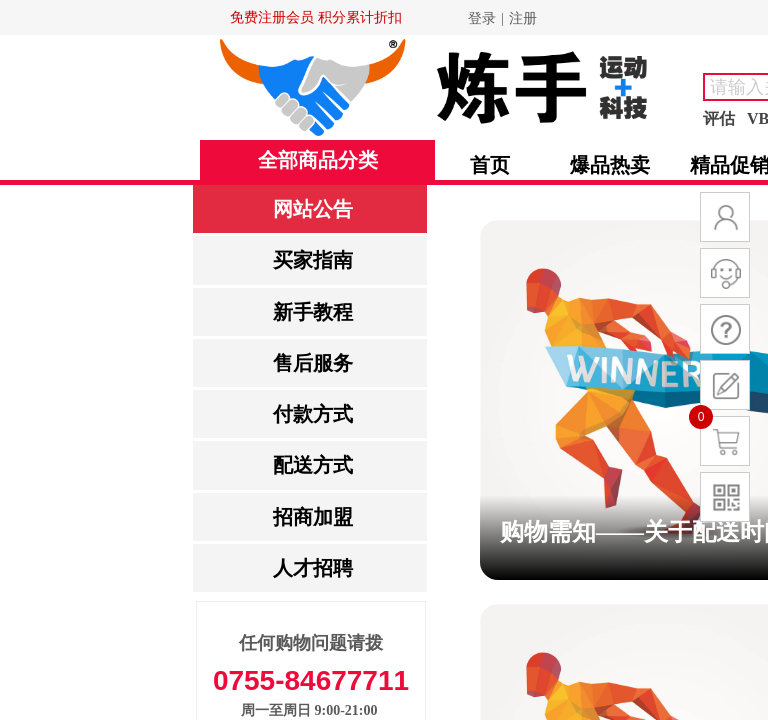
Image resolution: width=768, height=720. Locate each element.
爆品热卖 (610, 165)
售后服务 (313, 363)
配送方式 (313, 465)
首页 (490, 165)
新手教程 (313, 312)
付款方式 (313, 414)
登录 (482, 18)
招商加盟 (313, 517)
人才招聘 (313, 568)
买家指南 (313, 260)
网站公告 (313, 209)
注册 (523, 18)
